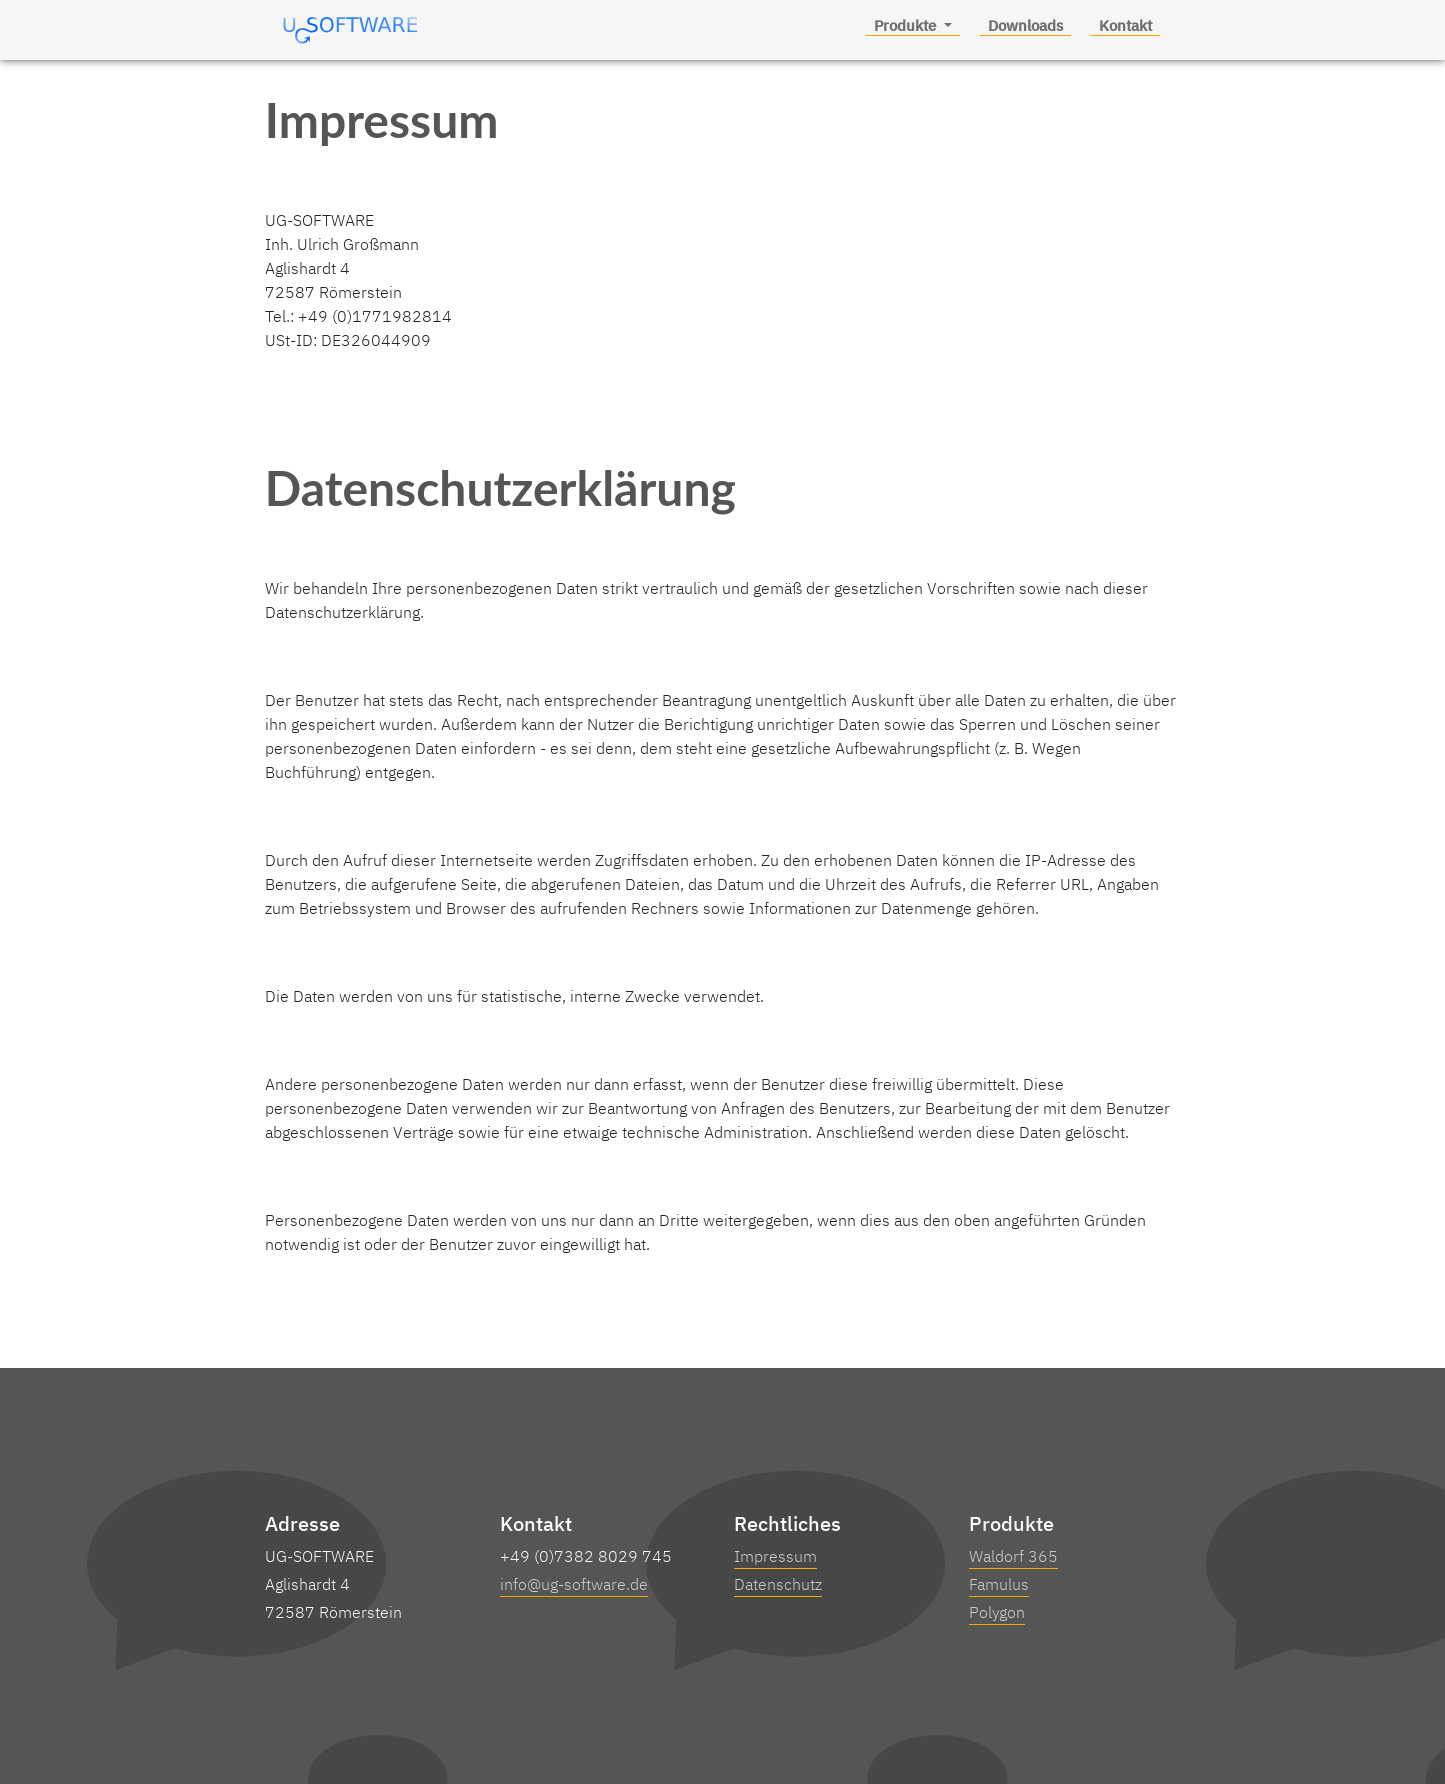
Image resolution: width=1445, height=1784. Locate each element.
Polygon (997, 1612)
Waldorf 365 (1013, 1556)
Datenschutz (778, 1584)
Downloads (1025, 25)
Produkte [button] (907, 25)
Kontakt (1125, 25)
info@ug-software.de (574, 1584)
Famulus (999, 1584)
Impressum (775, 1556)
